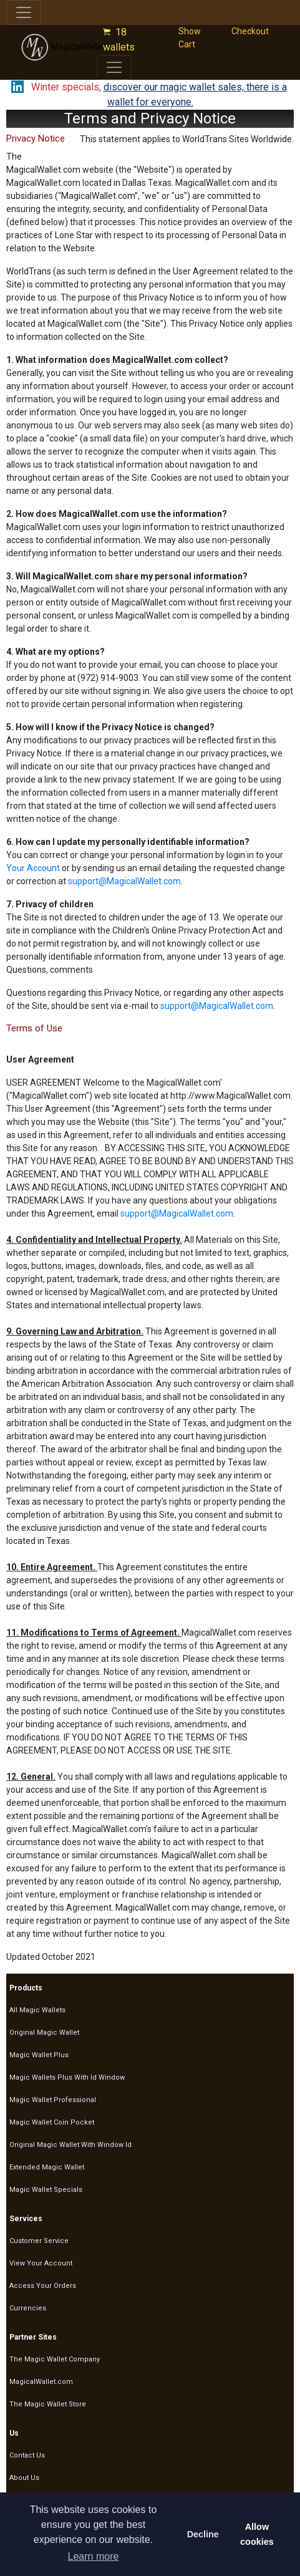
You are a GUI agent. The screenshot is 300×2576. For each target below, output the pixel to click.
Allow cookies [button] (257, 2534)
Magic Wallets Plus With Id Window (67, 2077)
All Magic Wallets (37, 2010)
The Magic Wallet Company (54, 2359)
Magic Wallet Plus (39, 2055)
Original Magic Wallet (44, 2032)
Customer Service (39, 2241)
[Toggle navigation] (23, 12)
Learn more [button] (93, 2556)
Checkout (250, 31)
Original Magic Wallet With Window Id (70, 2145)
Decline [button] (203, 2534)
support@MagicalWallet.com (124, 881)
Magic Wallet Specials (45, 2190)
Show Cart (189, 37)
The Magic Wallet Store (47, 2404)
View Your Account (40, 2263)
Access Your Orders (42, 2286)
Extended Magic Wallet (46, 2167)
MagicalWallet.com (73, 47)
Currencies (27, 2308)
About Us (24, 2478)
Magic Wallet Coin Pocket (51, 2122)
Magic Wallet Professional (52, 2100)
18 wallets (121, 39)
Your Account (33, 868)
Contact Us (27, 2455)
